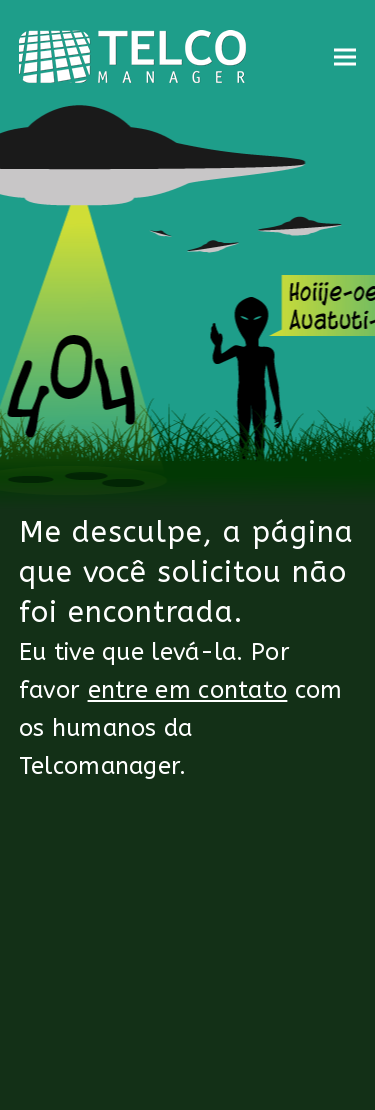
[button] (345, 56)
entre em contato (188, 690)
